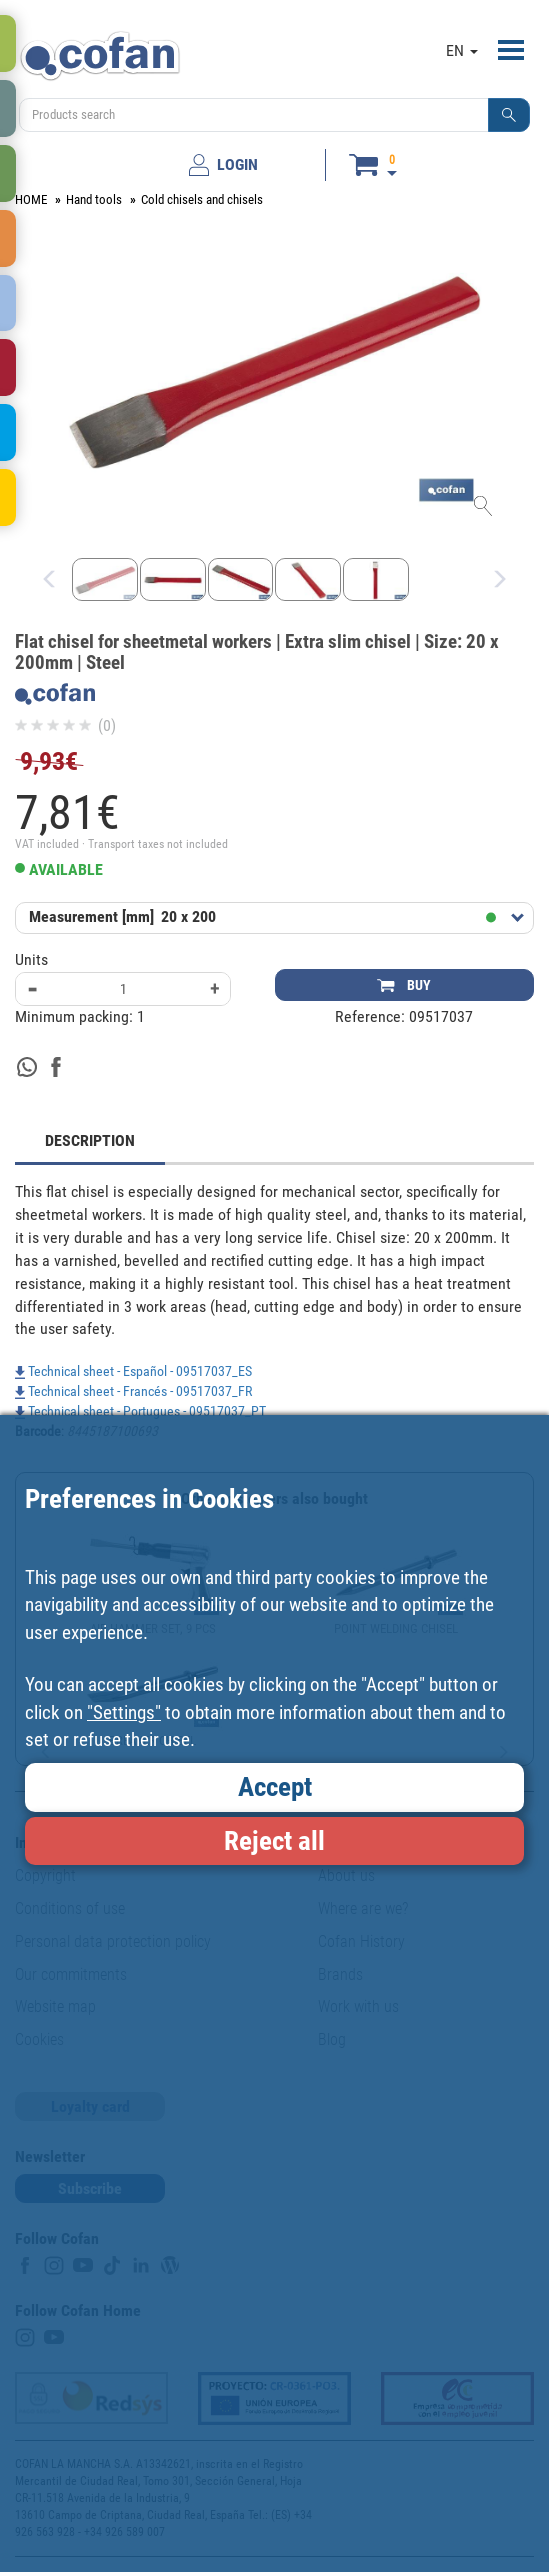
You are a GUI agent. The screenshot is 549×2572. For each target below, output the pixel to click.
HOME (31, 199)
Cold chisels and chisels (202, 199)
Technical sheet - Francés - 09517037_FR (133, 1391)
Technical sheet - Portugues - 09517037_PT (140, 1411)
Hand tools (94, 199)
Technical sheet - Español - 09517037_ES (133, 1371)
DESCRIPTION (90, 1140)
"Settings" (124, 1712)
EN (462, 50)
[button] (509, 115)
